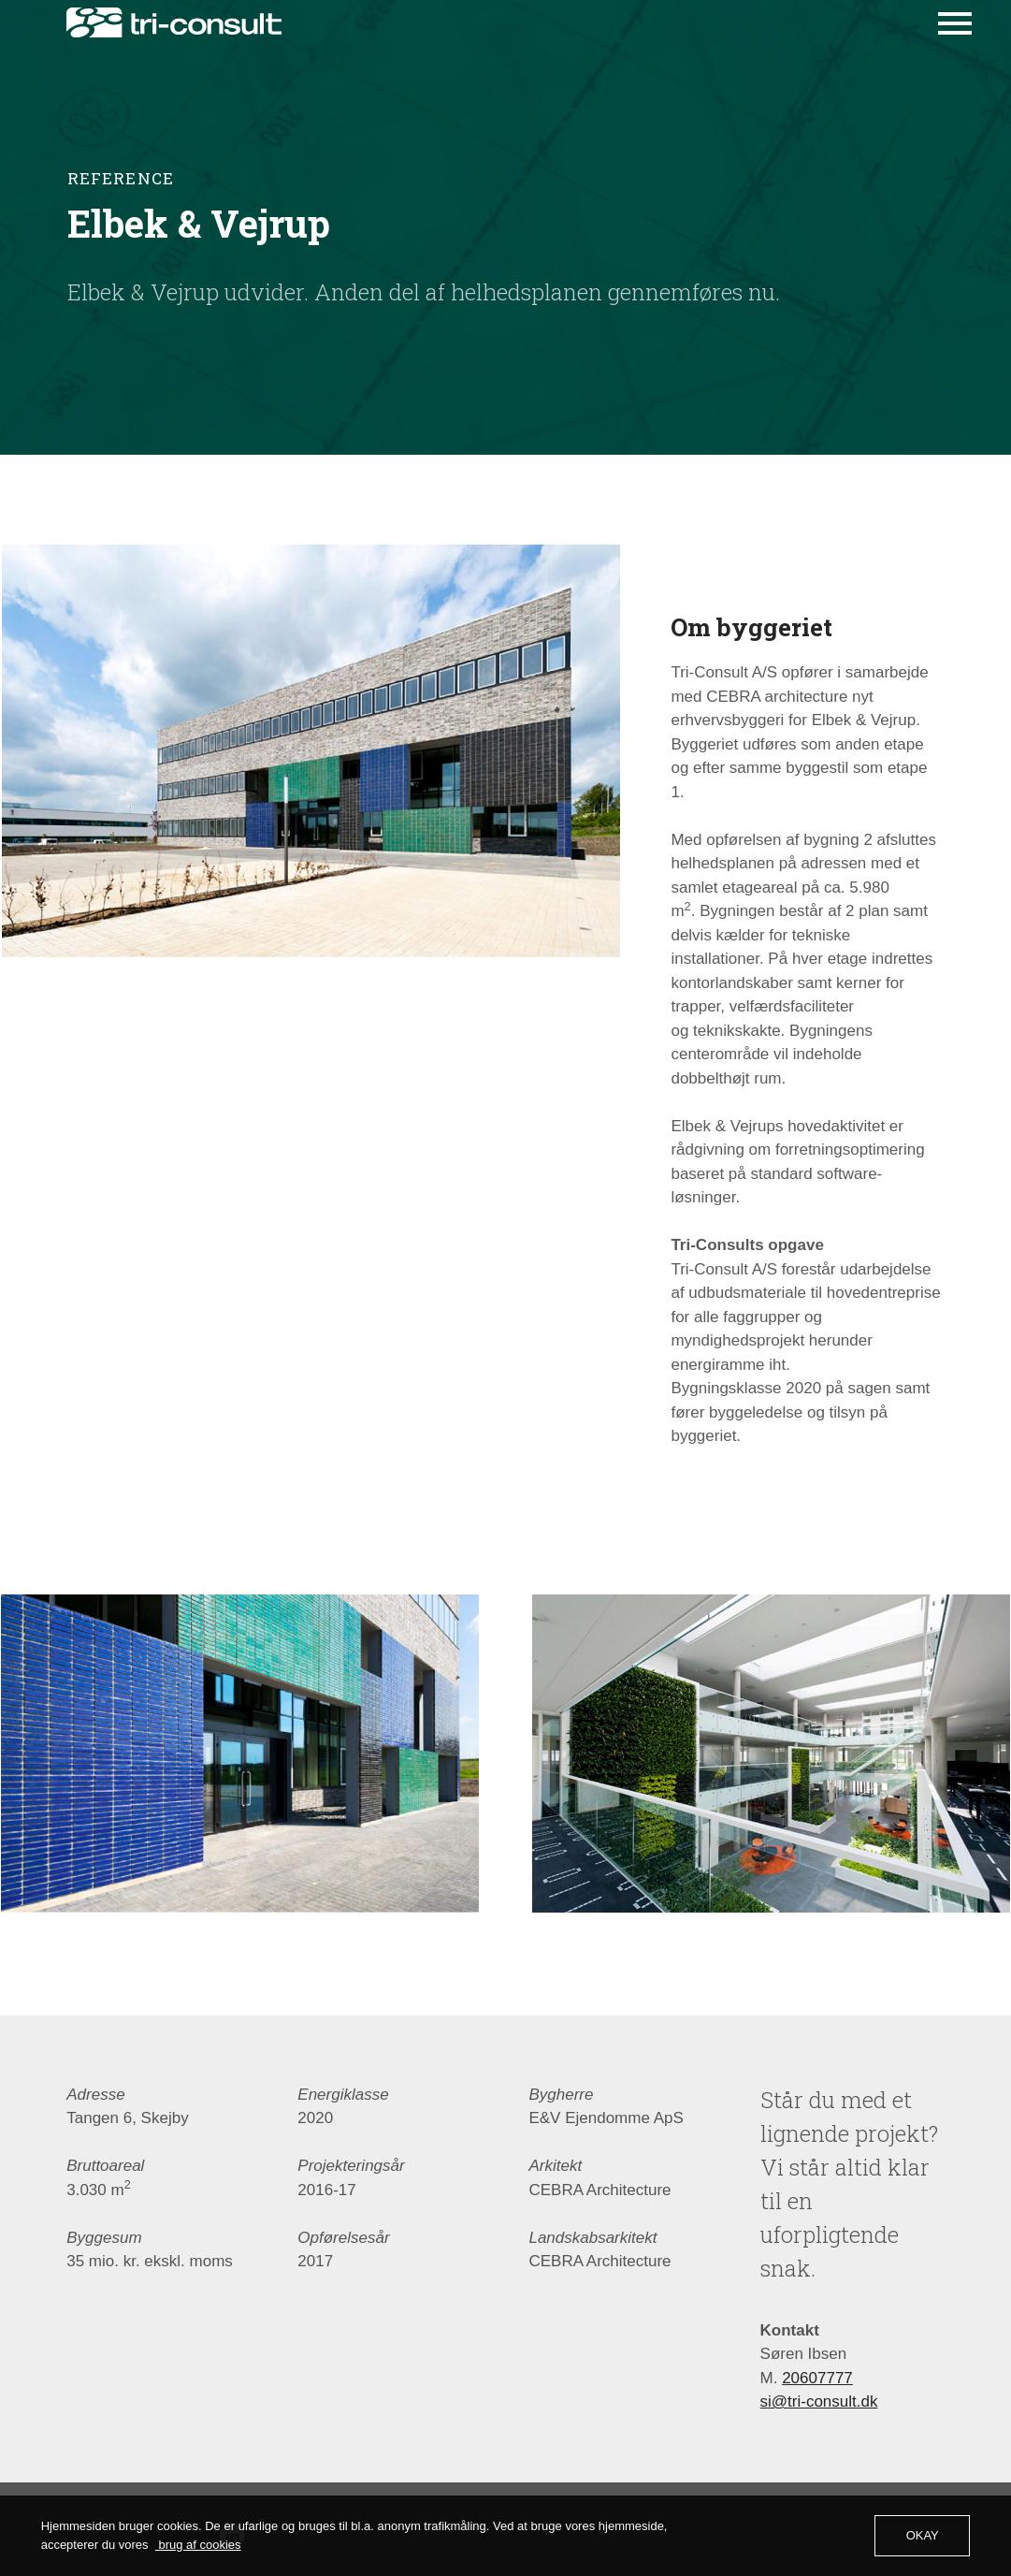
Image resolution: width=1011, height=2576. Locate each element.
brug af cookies (198, 2545)
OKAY (922, 2535)
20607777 (817, 2429)
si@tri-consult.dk (819, 2453)
